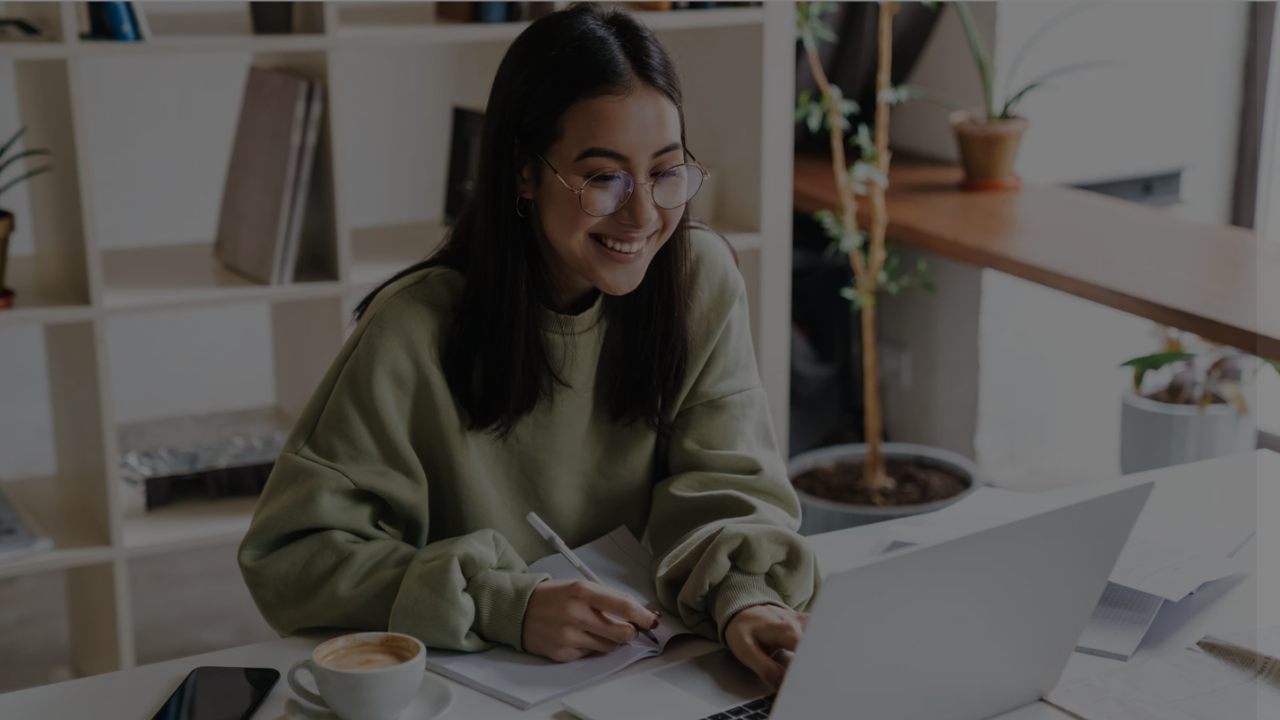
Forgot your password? (1178, 494)
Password (925, 397)
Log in (1069, 550)
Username (926, 296)
